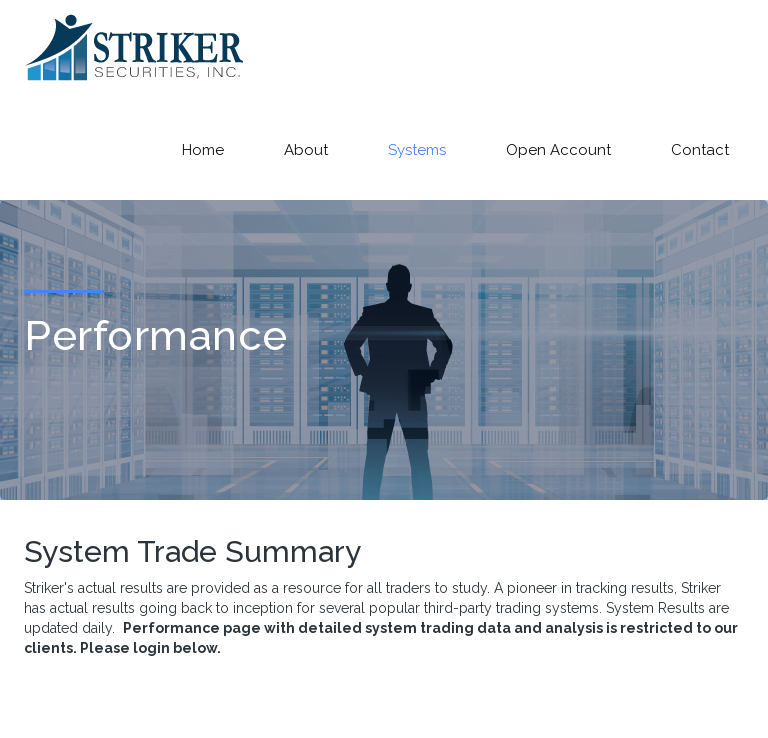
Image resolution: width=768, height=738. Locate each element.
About (306, 150)
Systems (417, 150)
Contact (700, 150)
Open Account (558, 150)
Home (203, 150)
